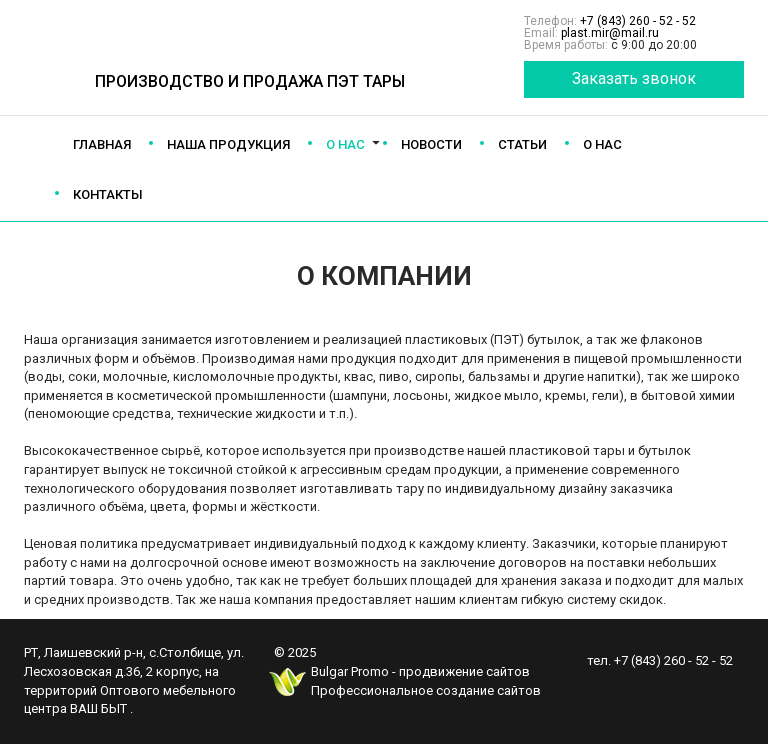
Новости (431, 144)
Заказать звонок (634, 78)
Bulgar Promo (350, 671)
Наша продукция (228, 144)
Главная (102, 144)
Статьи (522, 144)
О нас (345, 144)
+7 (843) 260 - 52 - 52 (638, 21)
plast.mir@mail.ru (610, 33)
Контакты (108, 194)
